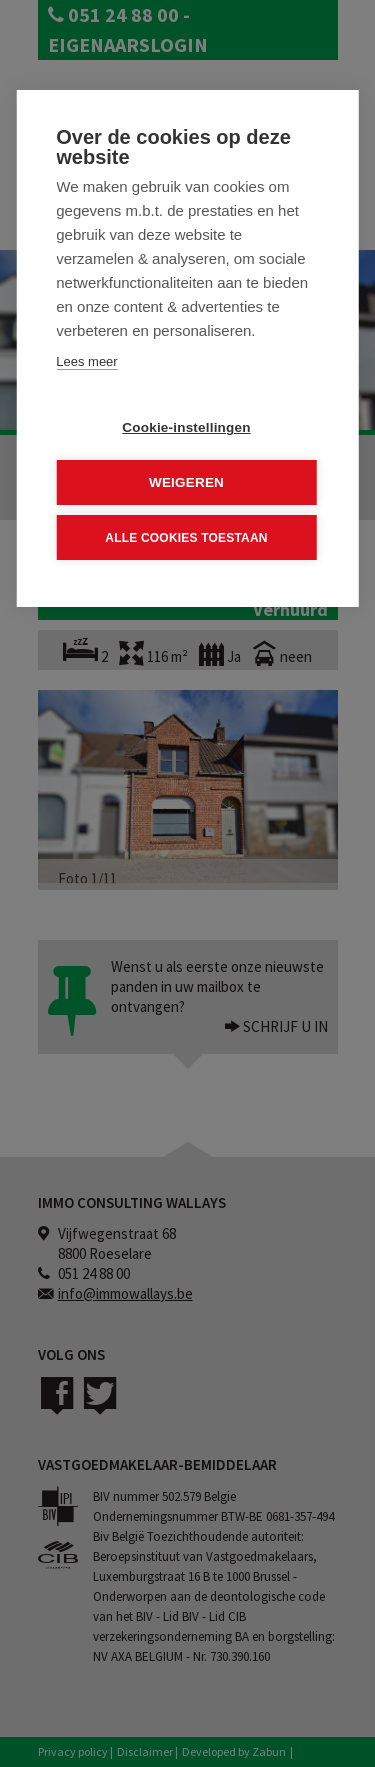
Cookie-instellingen (186, 427)
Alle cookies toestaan (186, 537)
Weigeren (186, 482)
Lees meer (86, 361)
